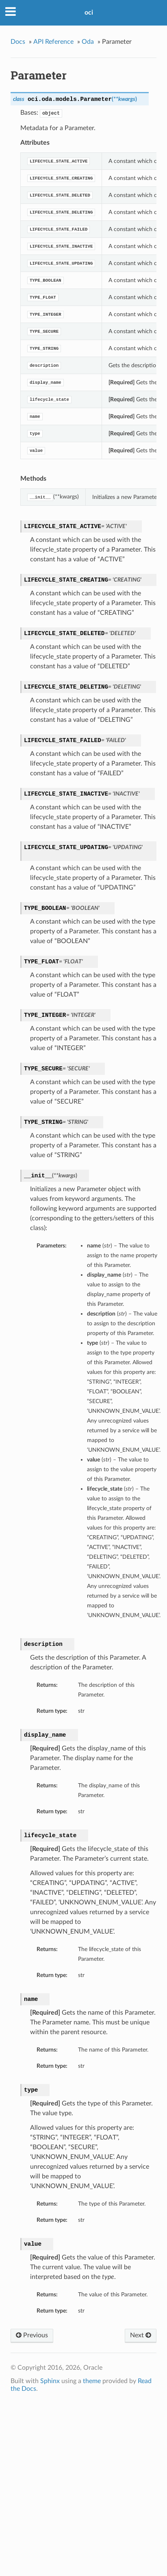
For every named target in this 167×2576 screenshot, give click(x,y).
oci (89, 12)
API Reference (53, 42)
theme (92, 2381)
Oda (88, 42)
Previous (32, 2335)
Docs (18, 42)
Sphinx (50, 2381)
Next (140, 2335)
